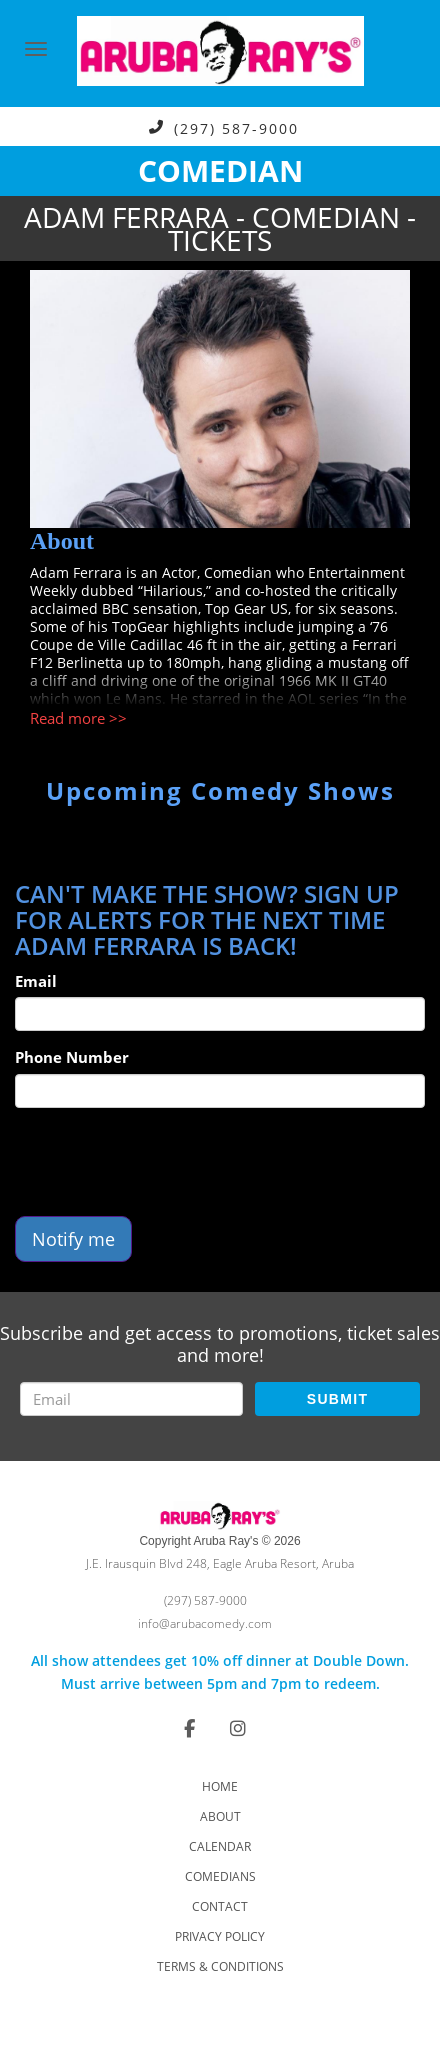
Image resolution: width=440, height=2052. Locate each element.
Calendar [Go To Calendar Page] (220, 1846)
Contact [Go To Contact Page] (220, 1906)
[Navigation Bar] (36, 49)
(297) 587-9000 (236, 127)
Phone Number (72, 1057)
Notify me (73, 1239)
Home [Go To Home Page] (220, 1786)
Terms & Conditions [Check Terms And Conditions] (220, 1966)
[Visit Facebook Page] (189, 1728)
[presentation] (167, 1162)
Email (36, 981)
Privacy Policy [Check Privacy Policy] (220, 1936)
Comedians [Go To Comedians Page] (220, 1876)
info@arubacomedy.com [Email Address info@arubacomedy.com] (205, 1623)
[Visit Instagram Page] (238, 1728)
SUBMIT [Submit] (337, 1399)
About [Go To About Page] (220, 1816)
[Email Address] (131, 1399)
